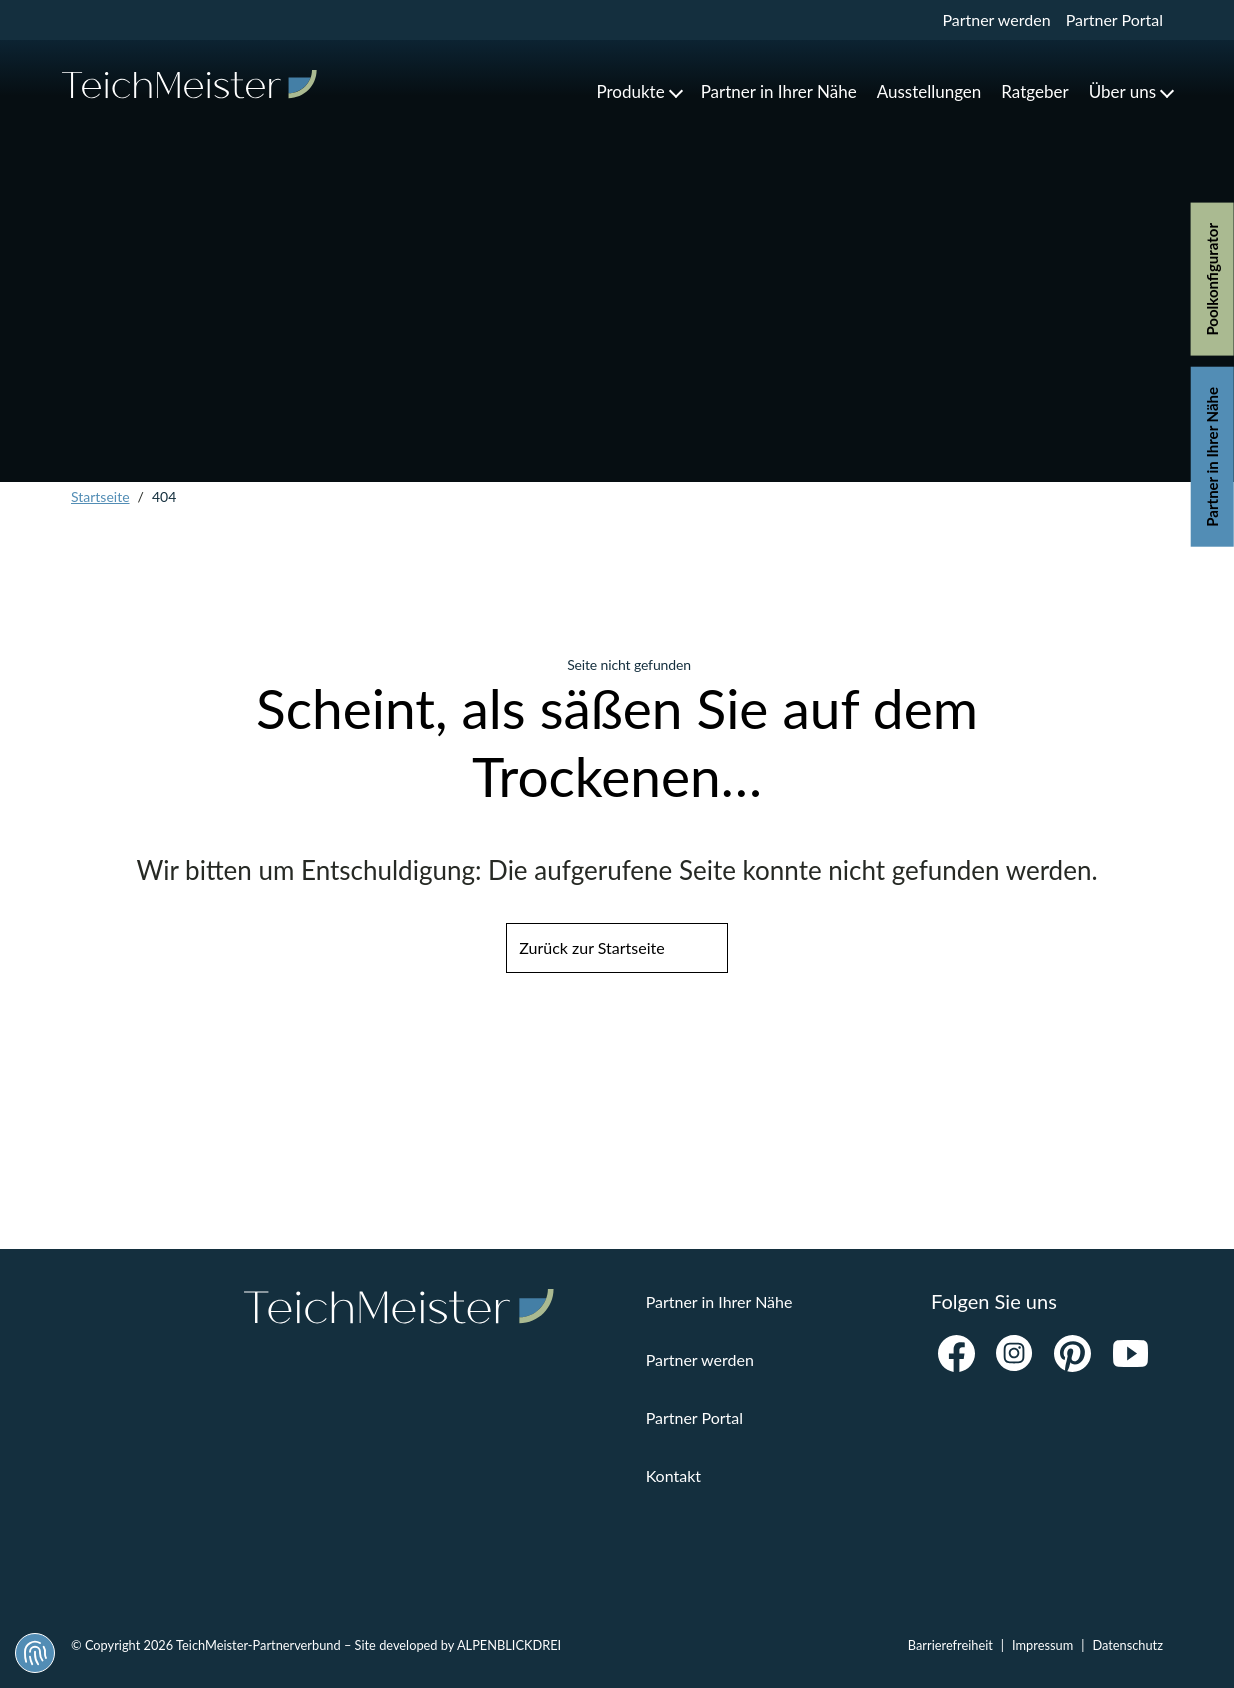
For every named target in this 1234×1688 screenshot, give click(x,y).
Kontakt (673, 1475)
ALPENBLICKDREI (509, 1645)
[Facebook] (956, 1354)
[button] (638, 92)
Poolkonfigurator (1212, 279)
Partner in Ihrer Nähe (1212, 457)
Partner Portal (1114, 19)
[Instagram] (1014, 1354)
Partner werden (996, 19)
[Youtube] (1130, 1354)
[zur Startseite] (189, 84)
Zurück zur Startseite (591, 947)
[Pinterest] (1072, 1354)
